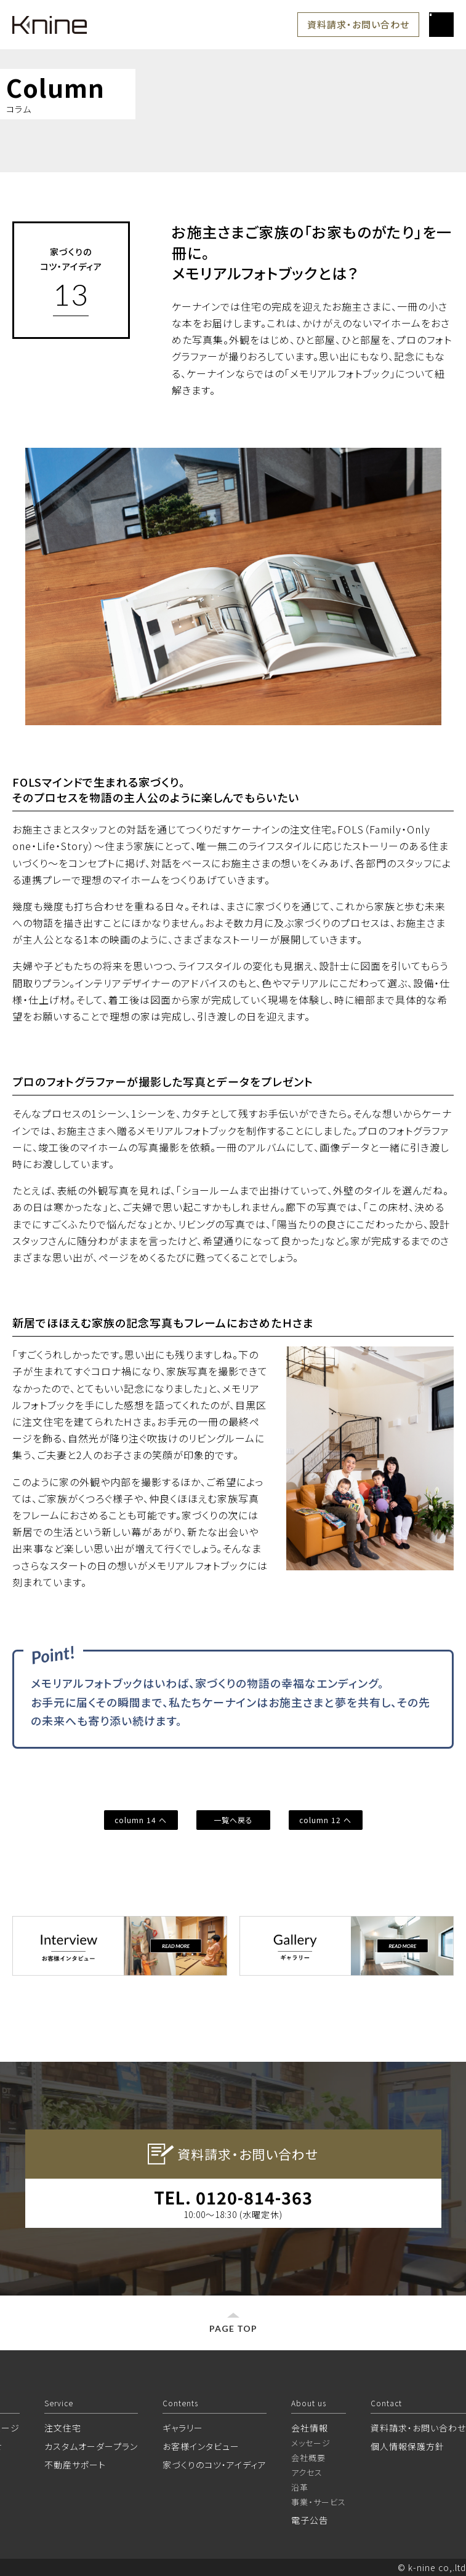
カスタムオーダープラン (91, 2446)
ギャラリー (183, 2428)
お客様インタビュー (201, 2446)
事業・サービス (318, 2502)
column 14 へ (140, 1820)
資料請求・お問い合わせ (358, 24)
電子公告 (309, 2520)
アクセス (307, 2472)
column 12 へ (325, 1820)
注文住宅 (62, 2428)
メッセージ (311, 2443)
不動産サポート (75, 2465)
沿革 (299, 2487)
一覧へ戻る (233, 1820)
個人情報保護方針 (407, 2446)
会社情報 (309, 2428)
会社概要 (308, 2457)
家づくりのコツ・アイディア (215, 2465)
